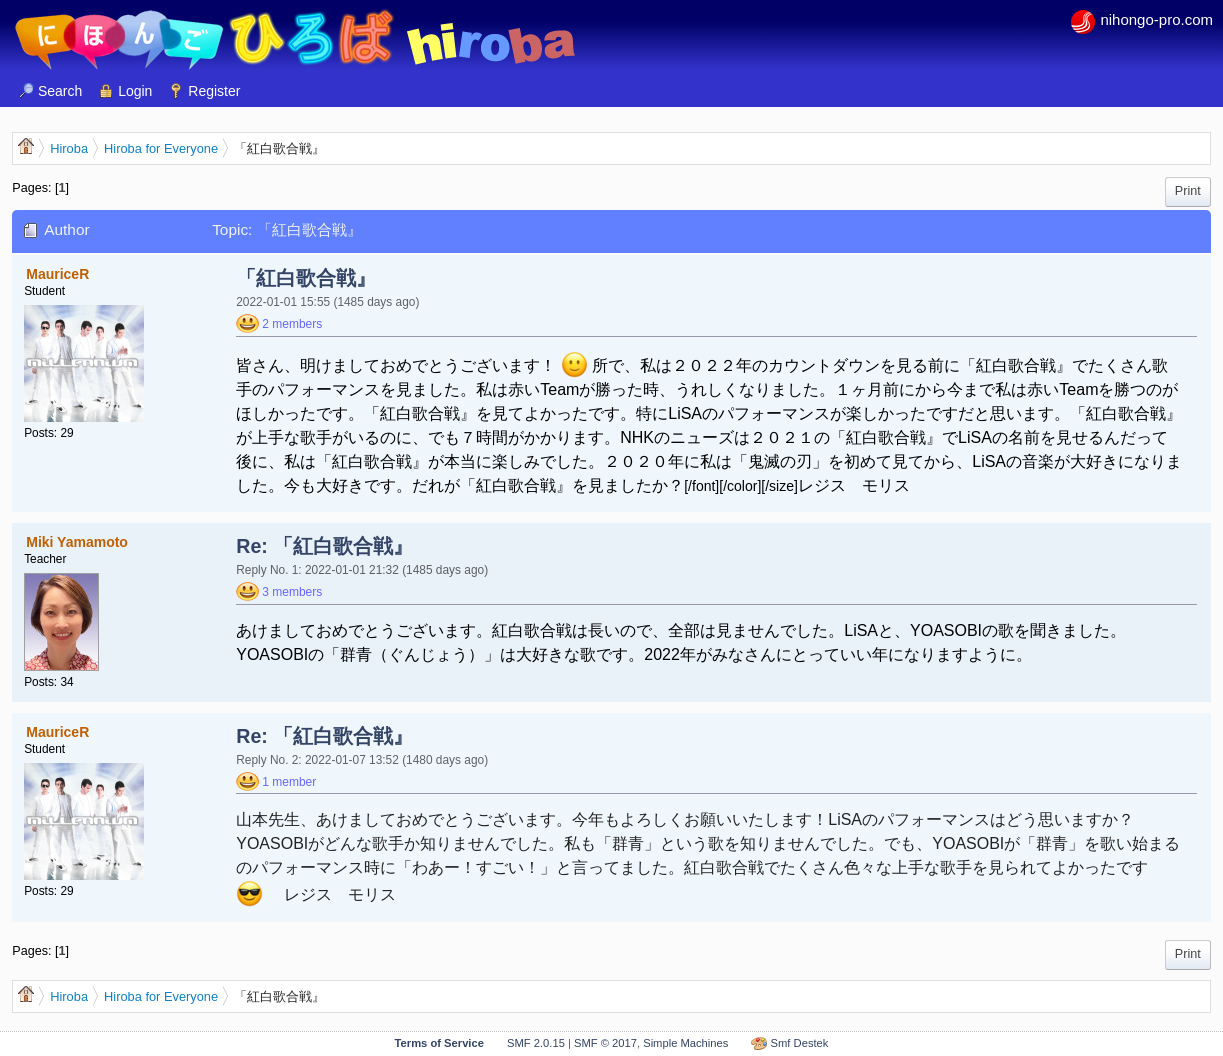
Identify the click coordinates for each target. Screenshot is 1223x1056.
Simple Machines (685, 1043)
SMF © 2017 (605, 1043)
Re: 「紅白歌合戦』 (324, 546)
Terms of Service (439, 1043)
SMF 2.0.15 (536, 1043)
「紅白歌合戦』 (306, 278)
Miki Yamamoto (77, 542)
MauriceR (57, 274)
